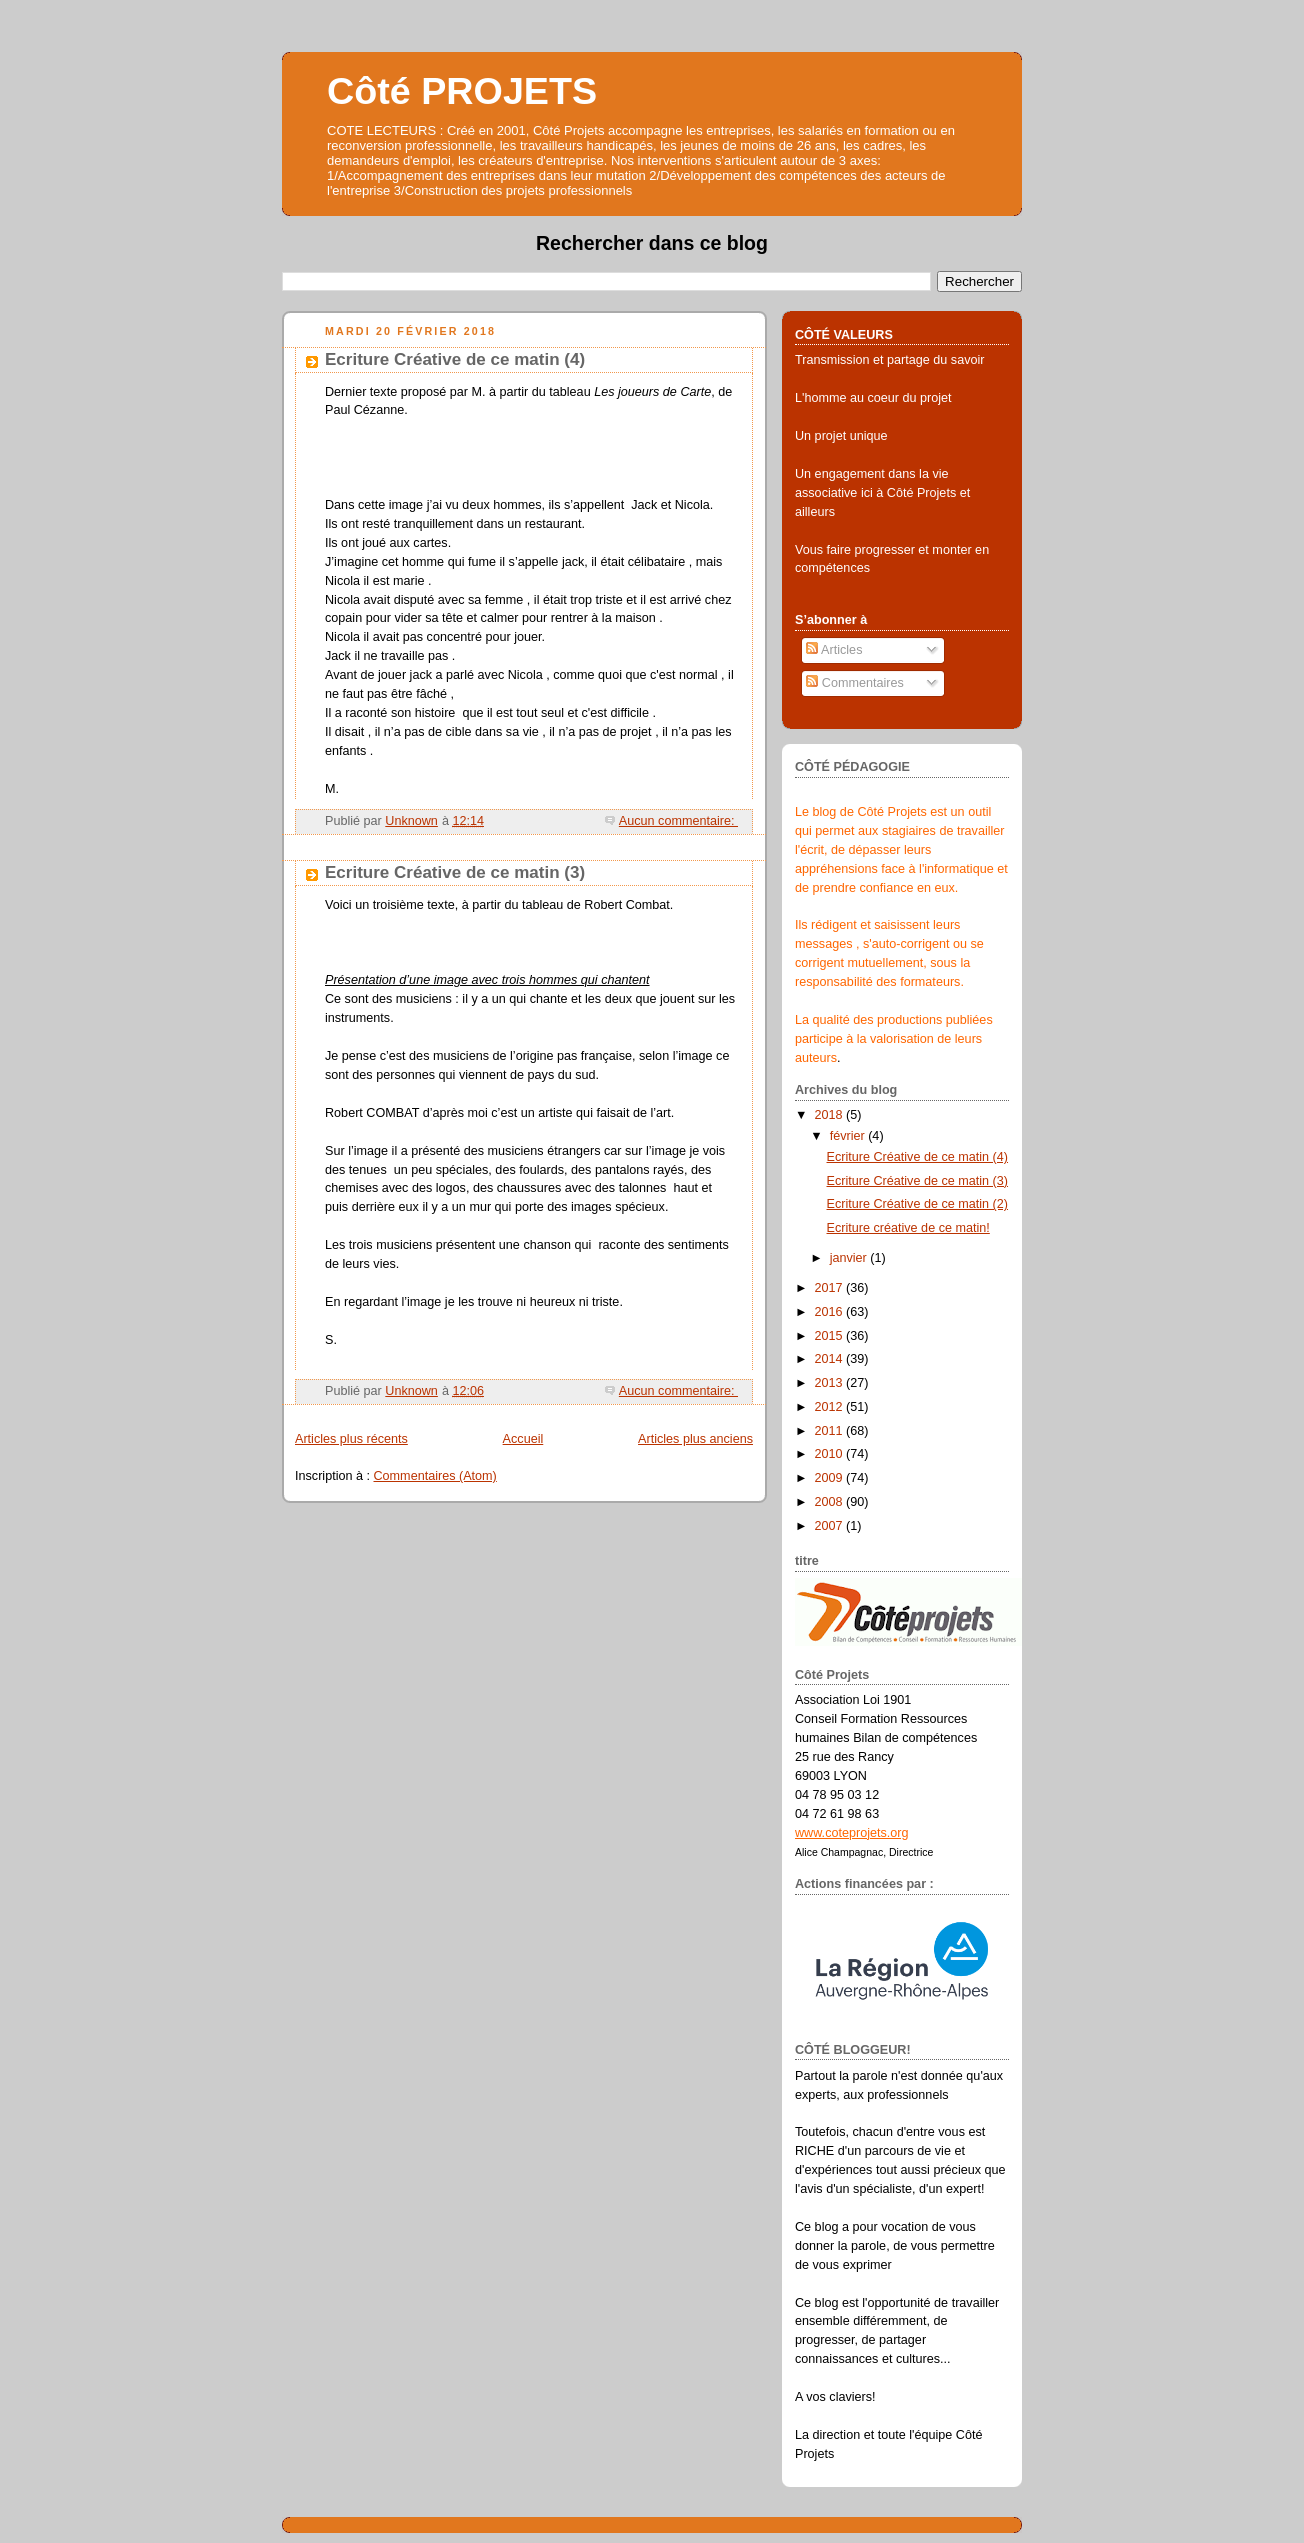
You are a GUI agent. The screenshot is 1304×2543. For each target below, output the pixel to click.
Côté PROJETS (462, 91)
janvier (850, 1258)
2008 (831, 1502)
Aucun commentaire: (678, 821)
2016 (831, 1312)
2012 (831, 1407)
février (849, 1136)
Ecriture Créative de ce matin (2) (918, 1204)
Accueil (523, 1439)
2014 (831, 1359)
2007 (831, 1526)
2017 (831, 1288)
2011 (831, 1431)
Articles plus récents (351, 1439)
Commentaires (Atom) (435, 1476)
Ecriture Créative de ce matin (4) (455, 359)
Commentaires (855, 683)
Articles (834, 650)
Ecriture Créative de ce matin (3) (455, 872)
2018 (831, 1115)
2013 (831, 1383)
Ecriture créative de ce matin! (908, 1228)
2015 (831, 1336)
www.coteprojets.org (852, 1833)
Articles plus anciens (695, 1439)
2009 (831, 1478)
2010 (831, 1454)
